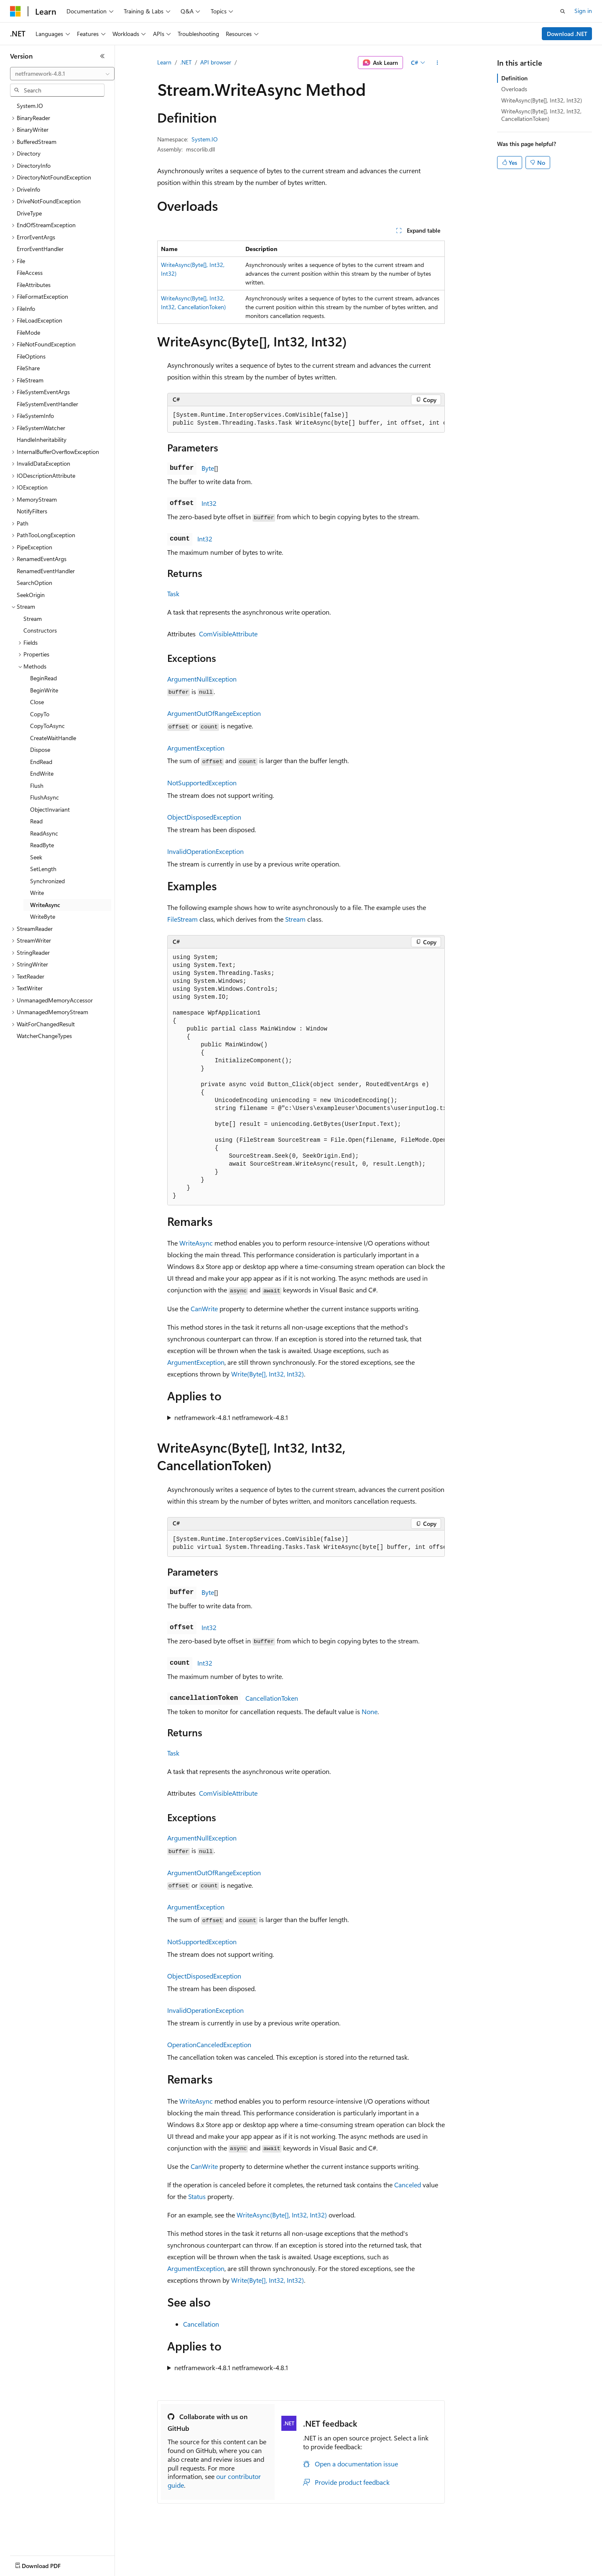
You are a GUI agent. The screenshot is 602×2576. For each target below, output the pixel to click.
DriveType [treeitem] (29, 213)
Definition (514, 78)
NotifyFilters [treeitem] (32, 511)
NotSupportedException (202, 782)
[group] (306, 419)
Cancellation (201, 2324)
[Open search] (562, 11)
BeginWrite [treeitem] (44, 690)
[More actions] (437, 62)
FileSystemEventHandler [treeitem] (47, 404)
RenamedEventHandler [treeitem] (46, 571)
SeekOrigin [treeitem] (31, 595)
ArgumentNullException (202, 678)
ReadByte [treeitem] (42, 845)
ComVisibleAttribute (228, 633)
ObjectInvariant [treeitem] (50, 809)
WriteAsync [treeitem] (45, 905)
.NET (185, 62)
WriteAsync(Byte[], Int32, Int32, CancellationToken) (541, 115)
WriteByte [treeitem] (42, 916)
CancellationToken (271, 1698)
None (370, 1711)
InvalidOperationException (205, 851)
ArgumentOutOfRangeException (214, 713)
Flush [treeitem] (36, 785)
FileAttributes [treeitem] (34, 285)
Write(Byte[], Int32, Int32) (267, 1373)
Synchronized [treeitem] (47, 881)
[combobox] (62, 73)
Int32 (209, 503)
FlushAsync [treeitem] (44, 797)
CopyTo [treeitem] (39, 714)
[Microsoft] (15, 11)
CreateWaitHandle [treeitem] (53, 738)
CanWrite (204, 1308)
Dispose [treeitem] (40, 750)
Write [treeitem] (37, 893)
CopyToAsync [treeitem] (47, 726)
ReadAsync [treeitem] (44, 833)
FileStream (182, 919)
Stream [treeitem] (32, 619)
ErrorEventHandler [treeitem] (40, 249)
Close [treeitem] (37, 702)
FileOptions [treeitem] (31, 356)
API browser (215, 62)
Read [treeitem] (36, 821)
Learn (164, 62)
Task (173, 593)
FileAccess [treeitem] (30, 273)
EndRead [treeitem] (41, 762)
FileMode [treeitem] (28, 332)
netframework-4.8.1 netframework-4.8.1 (231, 1417)
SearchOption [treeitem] (34, 583)
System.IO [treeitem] (30, 106)
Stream (295, 919)
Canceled (407, 2184)
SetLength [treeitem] (43, 869)
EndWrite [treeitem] (42, 773)
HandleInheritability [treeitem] (41, 439)
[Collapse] (102, 56)
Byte (208, 468)
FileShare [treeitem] (28, 368)
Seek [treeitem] (36, 857)
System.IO (204, 139)
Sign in (583, 11)
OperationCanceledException (209, 2044)
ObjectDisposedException (204, 817)
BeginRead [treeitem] (43, 678)
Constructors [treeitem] (40, 630)
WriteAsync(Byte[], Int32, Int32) (282, 2214)
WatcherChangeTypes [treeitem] (44, 1036)
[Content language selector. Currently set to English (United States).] (48, 2564)
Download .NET (567, 34)
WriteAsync (196, 1242)
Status (197, 2196)
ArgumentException (195, 747)
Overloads (514, 89)
